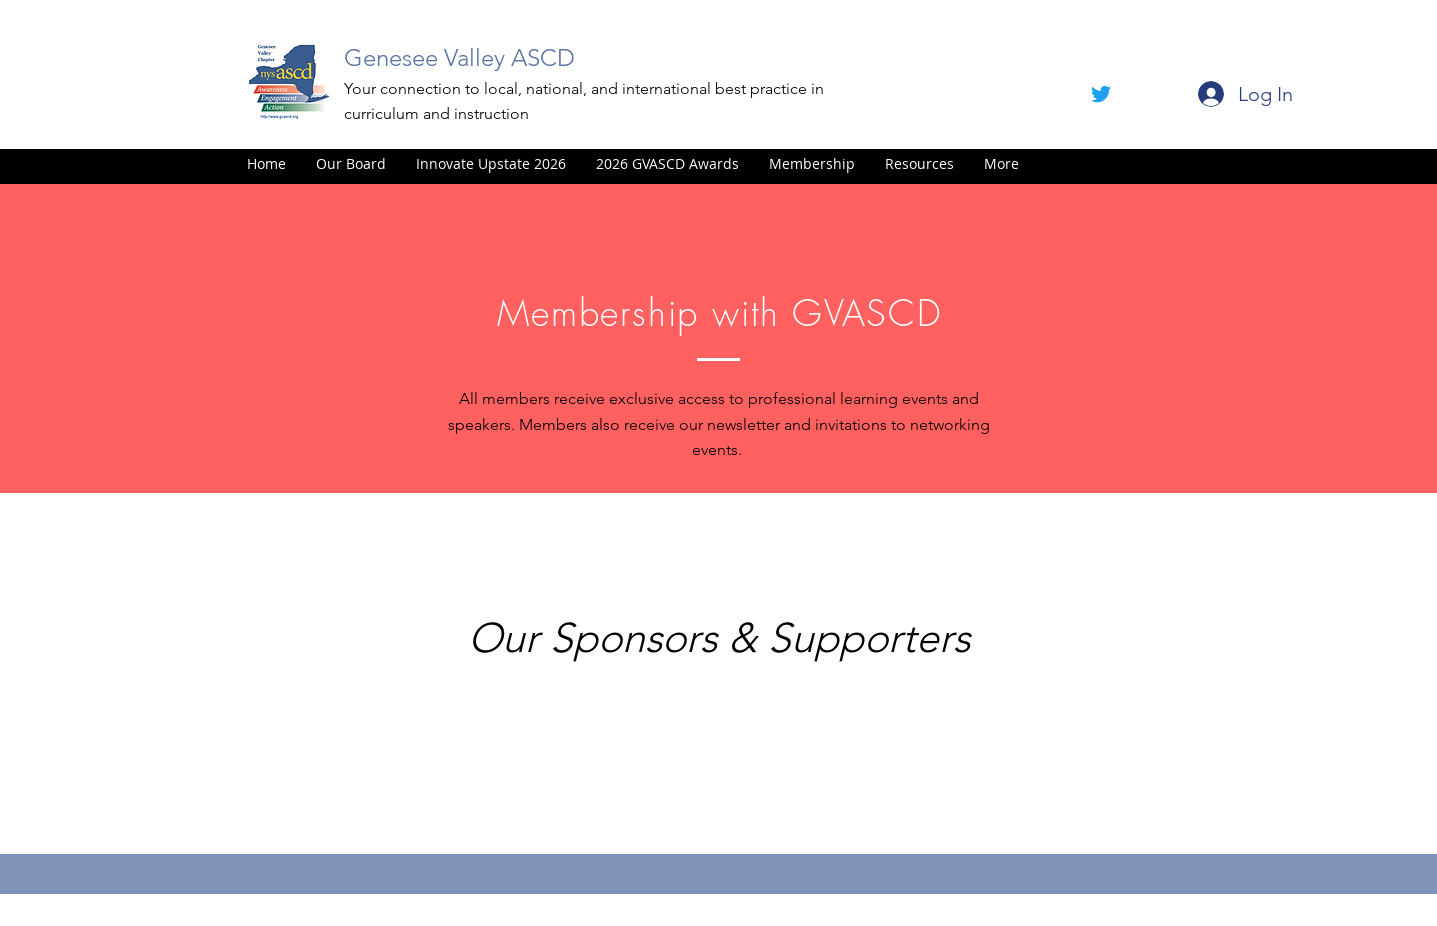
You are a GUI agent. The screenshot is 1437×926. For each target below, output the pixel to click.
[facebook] (1101, 94)
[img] (323, 750)
